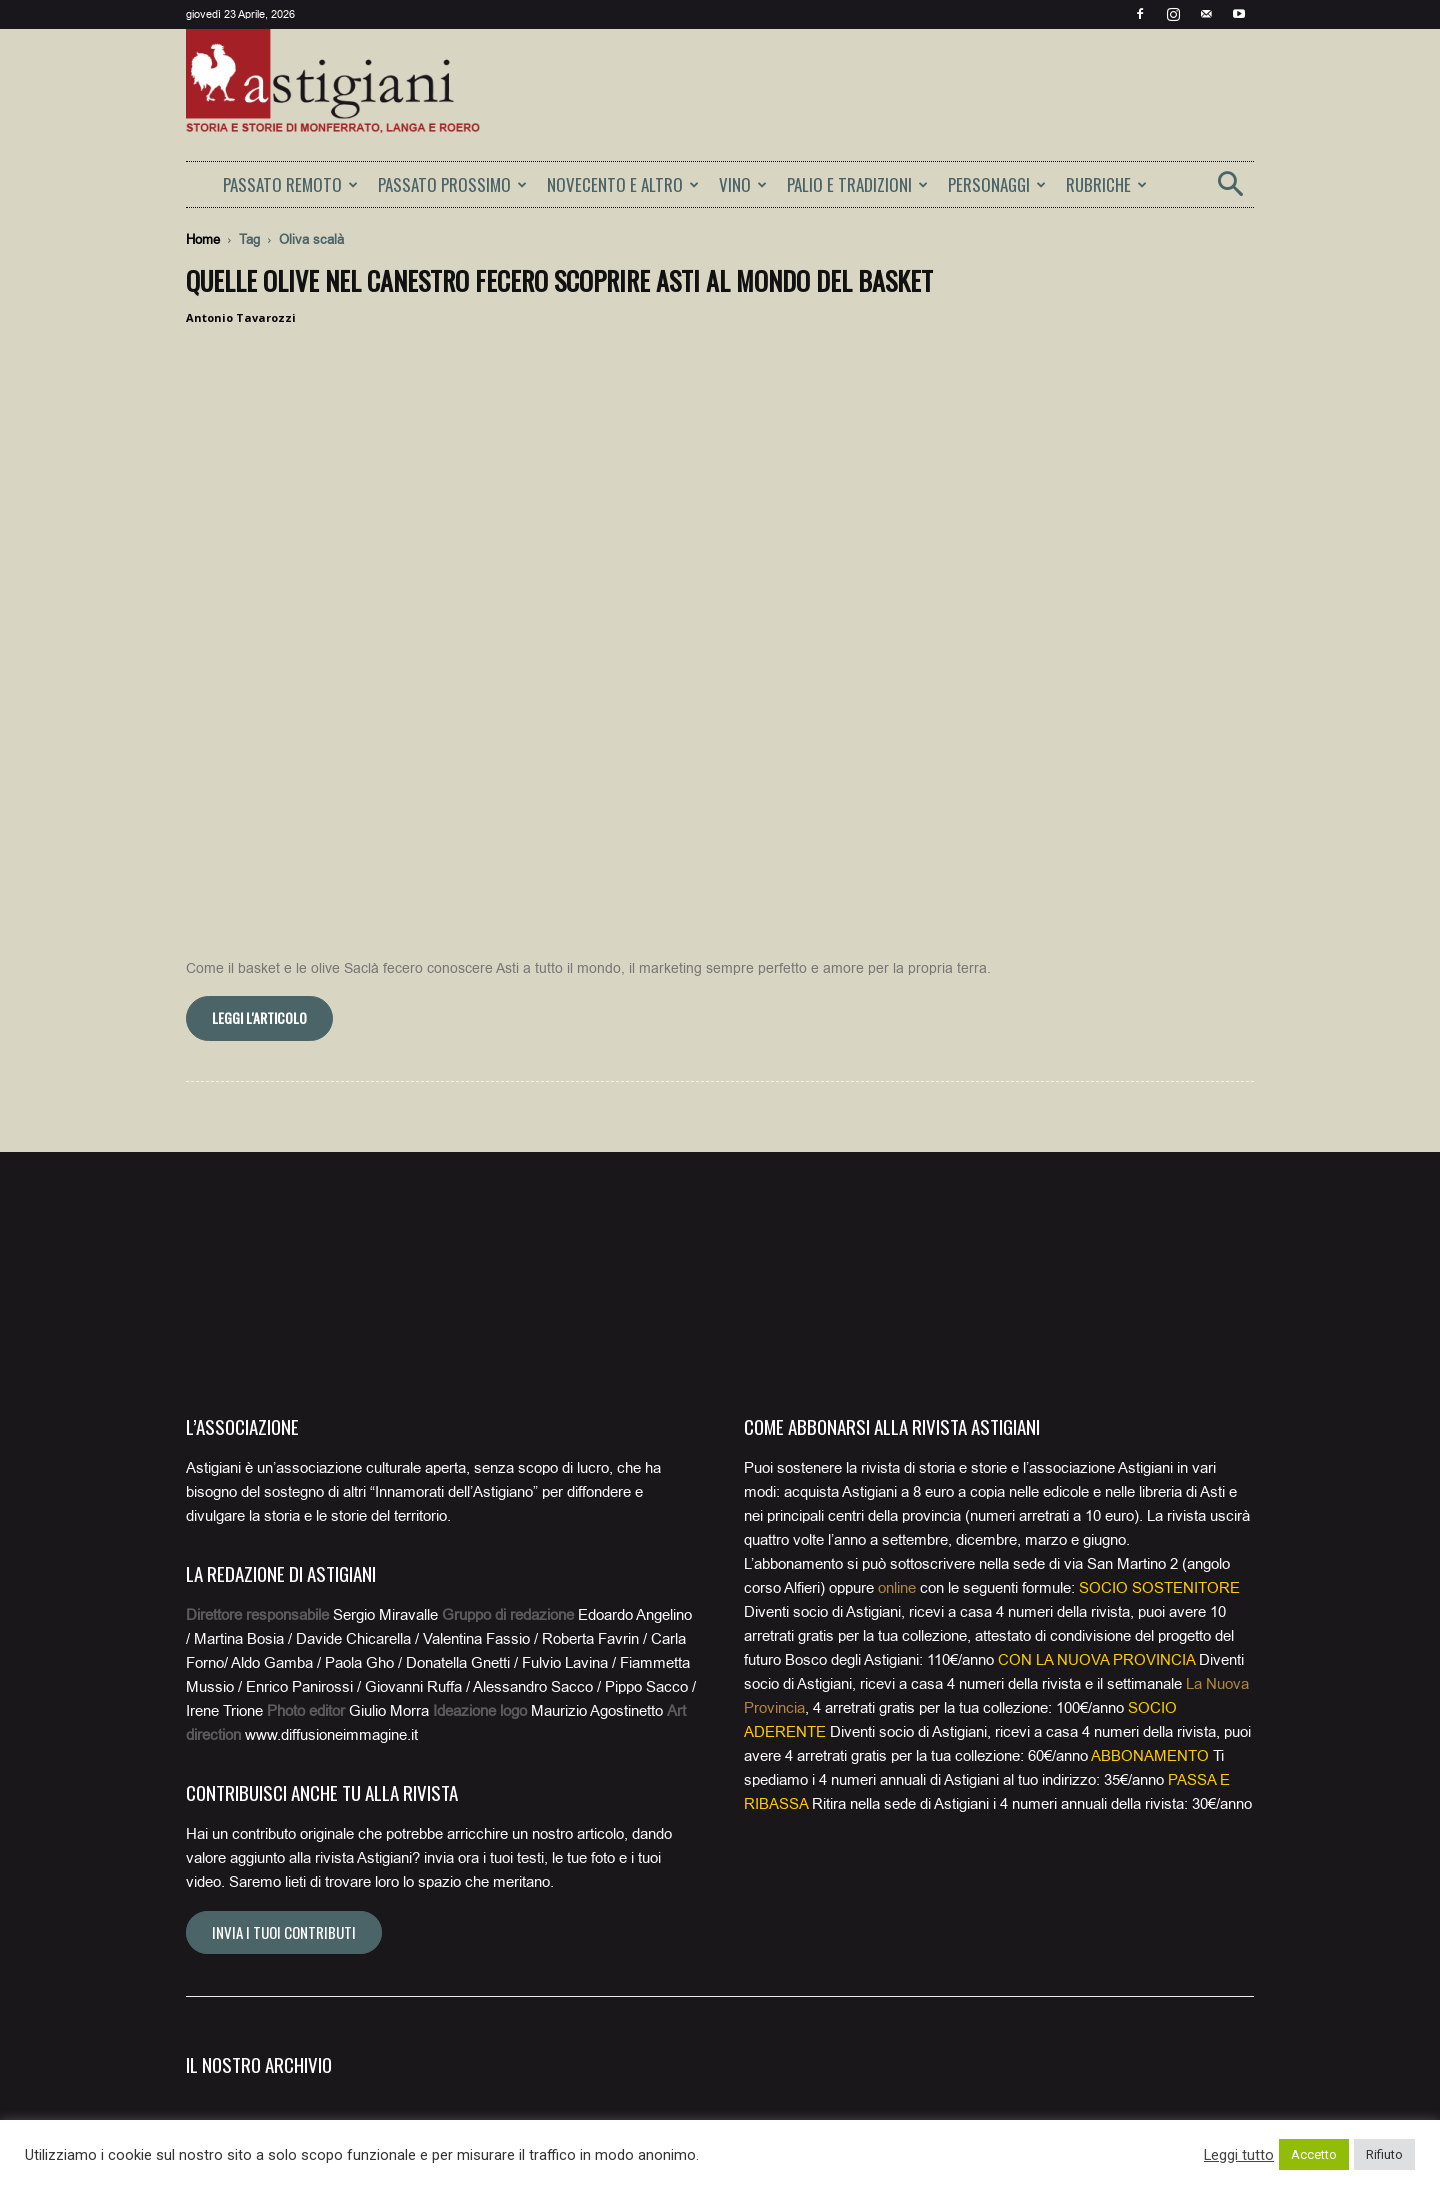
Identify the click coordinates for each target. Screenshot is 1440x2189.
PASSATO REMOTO (290, 184)
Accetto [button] (1314, 2154)
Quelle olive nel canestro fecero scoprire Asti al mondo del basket (559, 280)
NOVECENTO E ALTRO (623, 184)
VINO (743, 184)
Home (203, 239)
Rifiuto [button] (1384, 2154)
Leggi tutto (1239, 2155)
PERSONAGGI (997, 184)
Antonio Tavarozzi (241, 317)
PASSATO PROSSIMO (452, 184)
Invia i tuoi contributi (284, 1596)
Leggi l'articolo (259, 681)
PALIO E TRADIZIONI (857, 184)
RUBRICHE (1106, 184)
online (897, 1252)
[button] (1230, 190)
